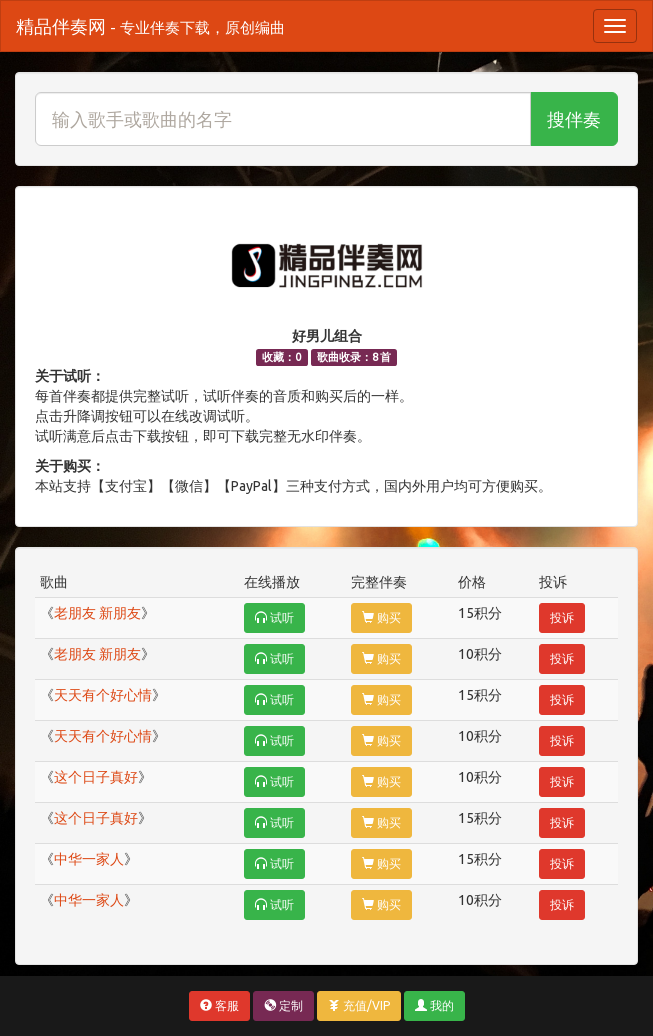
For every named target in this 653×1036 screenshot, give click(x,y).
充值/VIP (359, 1005)
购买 (381, 617)
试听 (274, 617)
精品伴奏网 (150, 26)
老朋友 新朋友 (97, 613)
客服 (219, 1005)
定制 (283, 1005)
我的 (434, 1005)
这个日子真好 (96, 777)
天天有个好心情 (103, 695)
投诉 (562, 617)
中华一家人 (89, 859)
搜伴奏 (574, 119)
